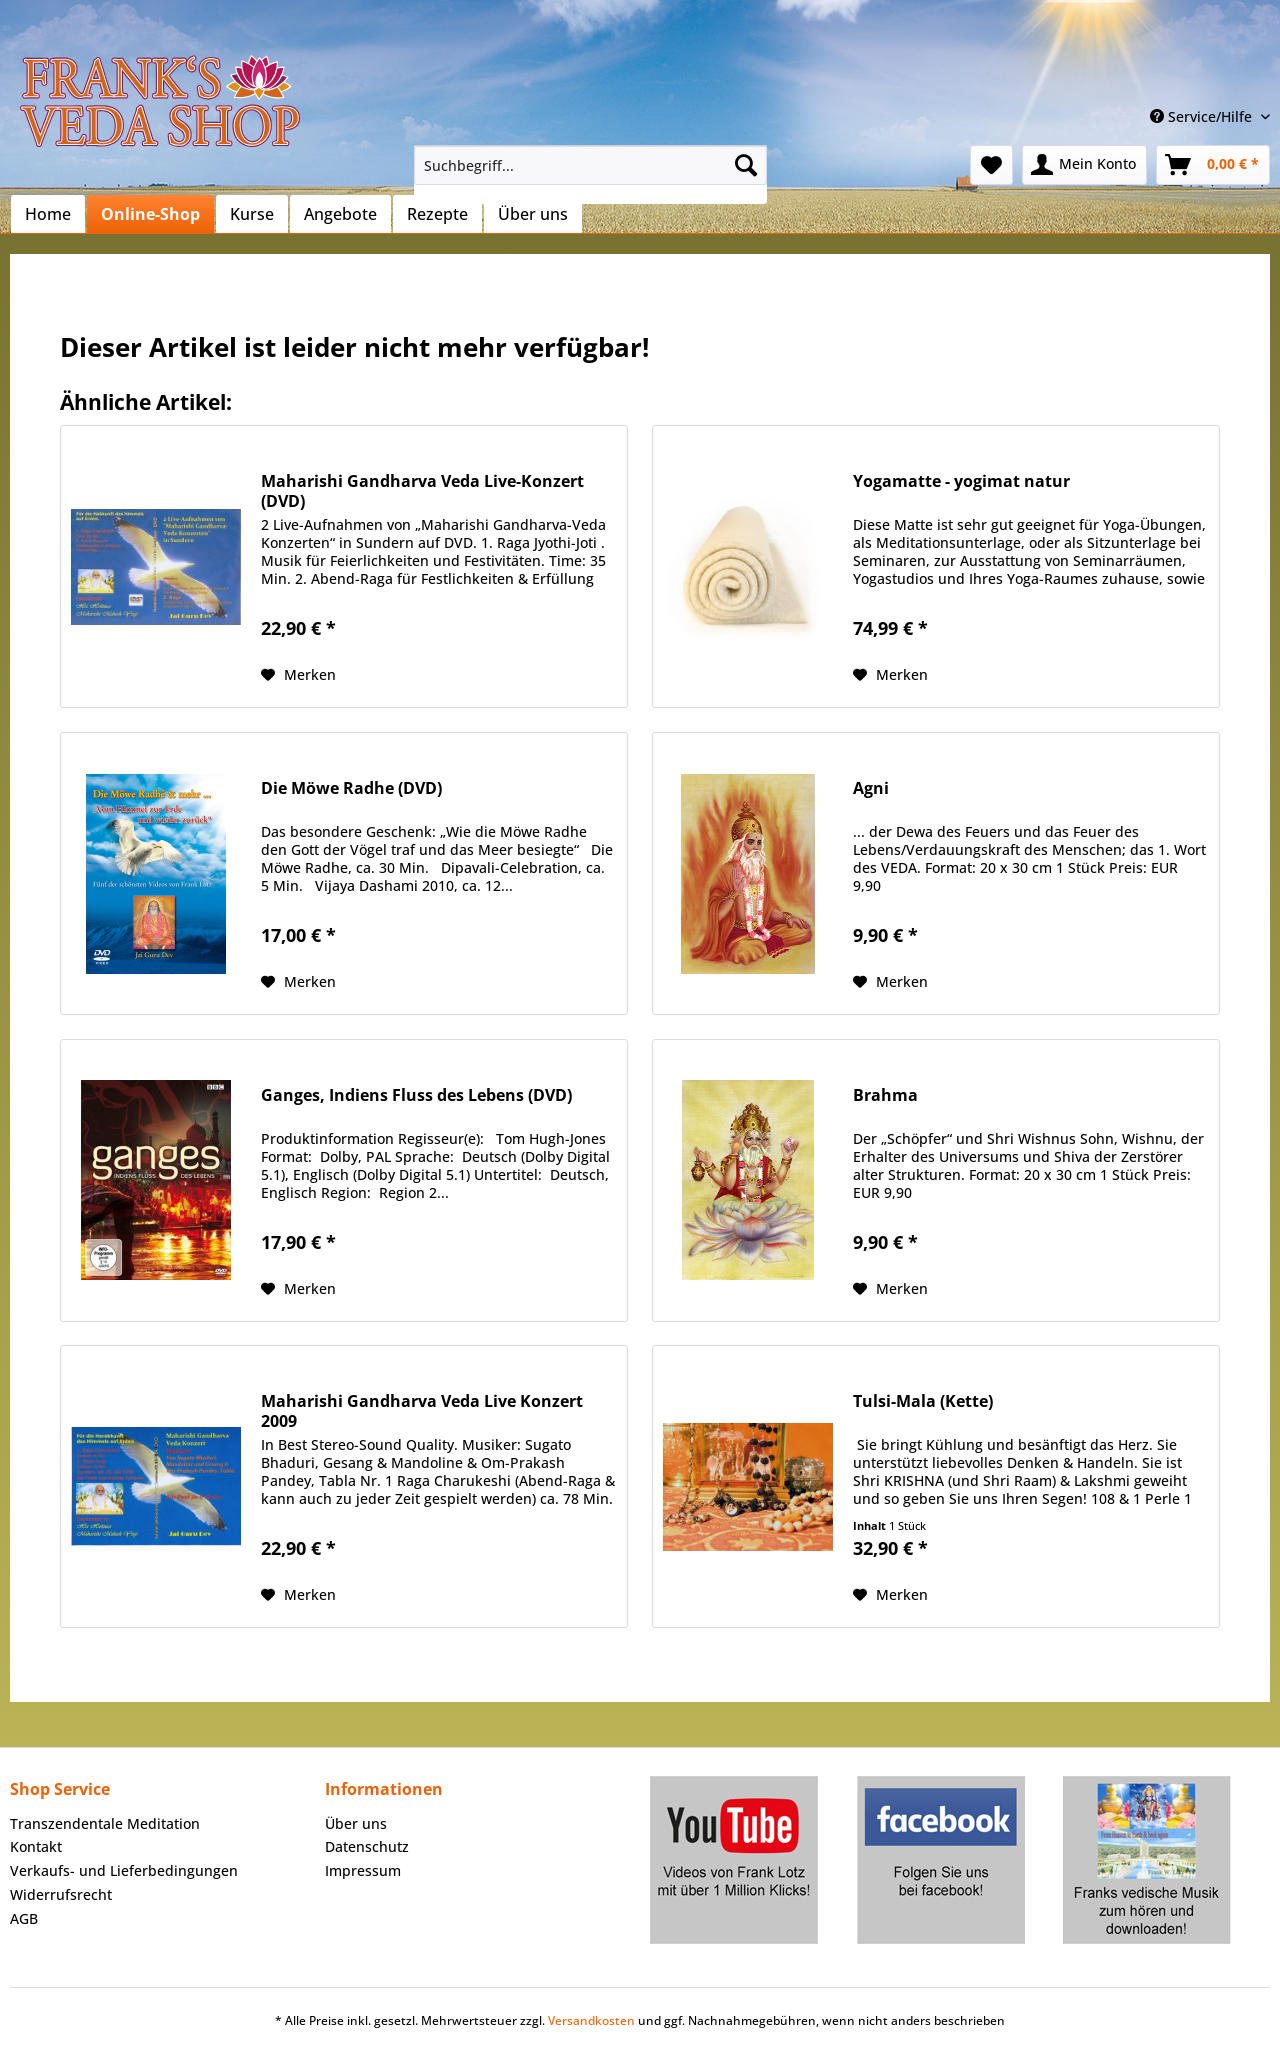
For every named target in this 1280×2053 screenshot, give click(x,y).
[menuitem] (590, 174)
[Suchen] (746, 165)
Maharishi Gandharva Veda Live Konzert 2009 (422, 1411)
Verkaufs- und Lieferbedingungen (124, 1870)
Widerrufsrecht (61, 1894)
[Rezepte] (437, 214)
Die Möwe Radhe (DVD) (351, 788)
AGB (24, 1918)
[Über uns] (533, 214)
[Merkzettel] (991, 165)
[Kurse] (252, 214)
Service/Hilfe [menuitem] (1203, 116)
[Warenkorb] (1213, 165)
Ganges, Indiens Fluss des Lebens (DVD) (416, 1095)
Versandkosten (591, 2020)
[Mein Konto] (1084, 165)
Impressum (363, 1870)
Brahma (885, 1095)
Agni (871, 788)
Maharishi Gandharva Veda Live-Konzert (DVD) (422, 491)
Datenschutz (367, 1846)
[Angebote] (340, 214)
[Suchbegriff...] (590, 165)
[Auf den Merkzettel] (298, 675)
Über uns (356, 1823)
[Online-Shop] (150, 214)
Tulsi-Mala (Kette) (923, 1401)
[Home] (48, 214)
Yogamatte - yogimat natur (961, 481)
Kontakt (36, 1846)
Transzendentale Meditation (105, 1823)
